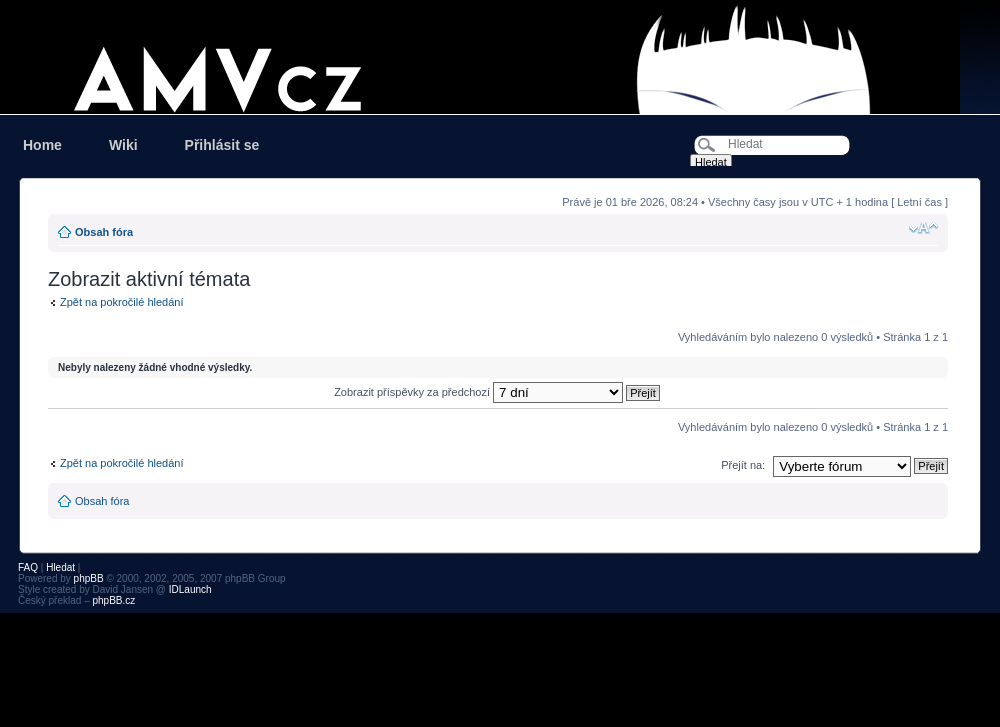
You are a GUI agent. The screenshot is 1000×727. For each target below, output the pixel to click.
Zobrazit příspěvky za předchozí (497, 392)
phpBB (89, 578)
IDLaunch (190, 589)
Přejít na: (743, 465)
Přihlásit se (222, 145)
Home (42, 145)
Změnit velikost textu (923, 228)
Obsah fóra (104, 232)
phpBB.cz (113, 600)
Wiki (123, 145)
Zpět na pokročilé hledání (122, 302)
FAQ (28, 567)
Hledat (60, 567)
